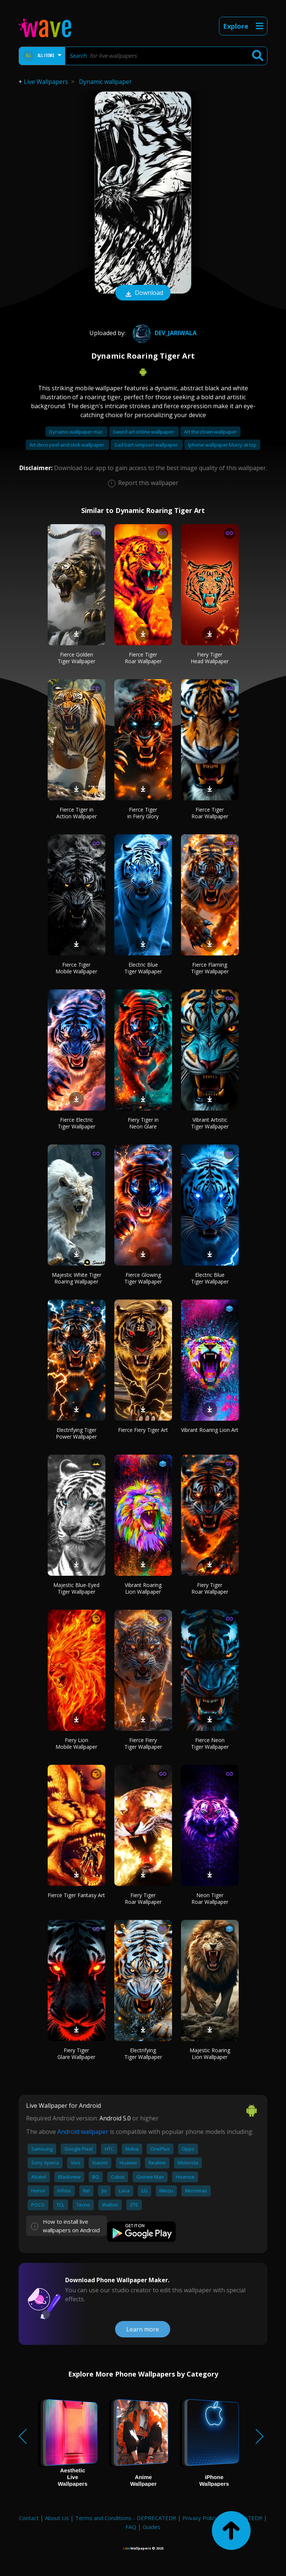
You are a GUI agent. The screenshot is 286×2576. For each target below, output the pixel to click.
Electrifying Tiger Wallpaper (143, 2053)
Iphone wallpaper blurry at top (222, 444)
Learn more (142, 2329)
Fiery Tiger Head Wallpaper (210, 658)
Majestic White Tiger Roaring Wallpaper (76, 1278)
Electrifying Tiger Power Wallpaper (76, 1433)
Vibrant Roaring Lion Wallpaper (143, 1588)
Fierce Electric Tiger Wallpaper (76, 1123)
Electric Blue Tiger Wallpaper (143, 968)
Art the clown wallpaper (210, 431)
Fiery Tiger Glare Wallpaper (76, 2053)
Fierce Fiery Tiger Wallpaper (143, 1743)
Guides (152, 2527)
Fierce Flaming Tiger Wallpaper (210, 968)
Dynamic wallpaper (105, 82)
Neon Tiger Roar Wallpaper (209, 1898)
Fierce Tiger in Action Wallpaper (76, 813)
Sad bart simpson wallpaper (146, 444)
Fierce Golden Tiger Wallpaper (76, 658)
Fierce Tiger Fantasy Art (76, 1895)
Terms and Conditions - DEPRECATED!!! (125, 2518)
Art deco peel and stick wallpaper (67, 444)
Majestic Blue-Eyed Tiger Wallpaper (76, 1588)
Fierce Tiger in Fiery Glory (143, 813)
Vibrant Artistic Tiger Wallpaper (210, 1123)
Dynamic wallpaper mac (76, 431)
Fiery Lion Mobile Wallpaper (76, 1743)
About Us (57, 2518)
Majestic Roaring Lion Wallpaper (210, 2053)
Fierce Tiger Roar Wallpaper (143, 658)
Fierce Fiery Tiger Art (143, 1429)
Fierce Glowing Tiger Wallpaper (143, 1278)
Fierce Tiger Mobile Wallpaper (76, 968)
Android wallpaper (82, 2132)
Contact (29, 2518)
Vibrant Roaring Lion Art (209, 1429)
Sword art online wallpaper (144, 431)
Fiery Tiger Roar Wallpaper (209, 1588)
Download (143, 293)
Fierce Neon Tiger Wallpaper (210, 1743)
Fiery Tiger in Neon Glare (143, 1123)
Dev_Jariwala (164, 333)
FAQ (130, 2527)
